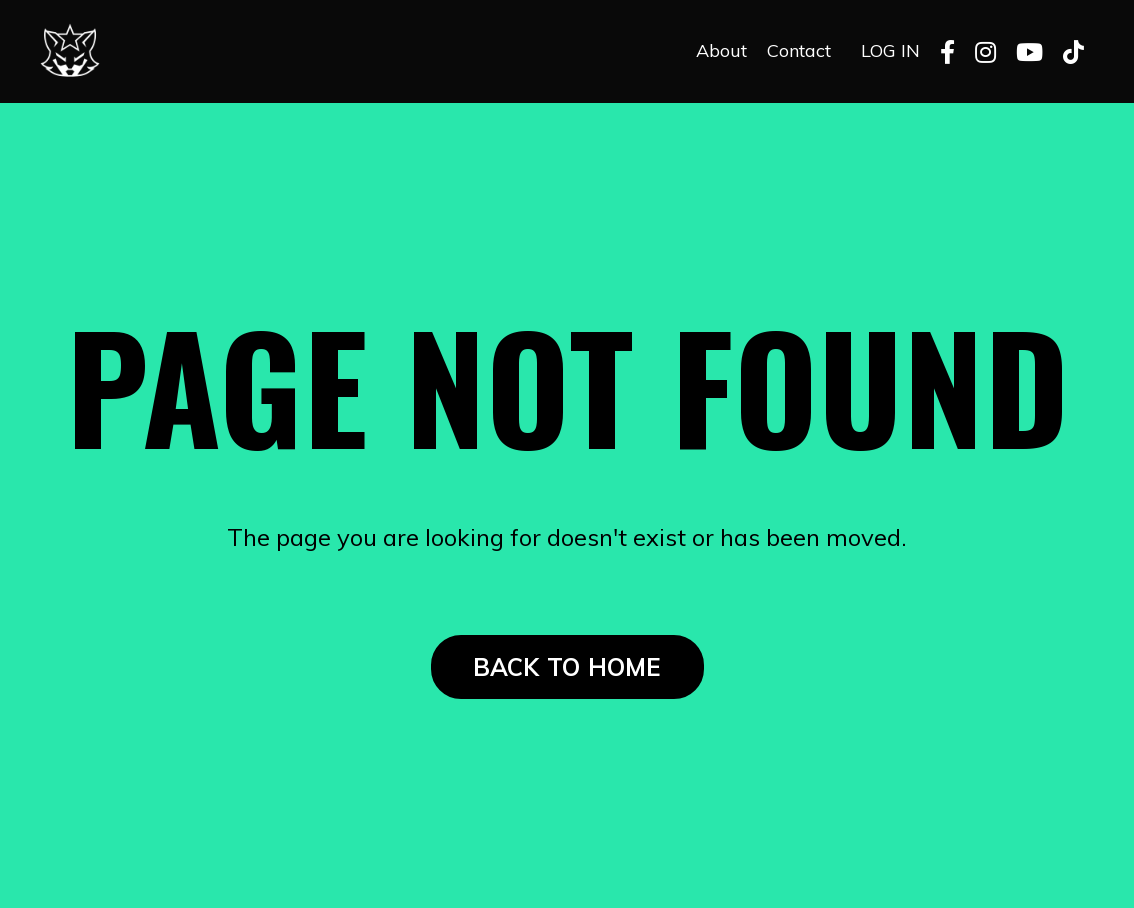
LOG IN (890, 50)
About (721, 50)
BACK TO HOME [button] (567, 667)
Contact (799, 50)
